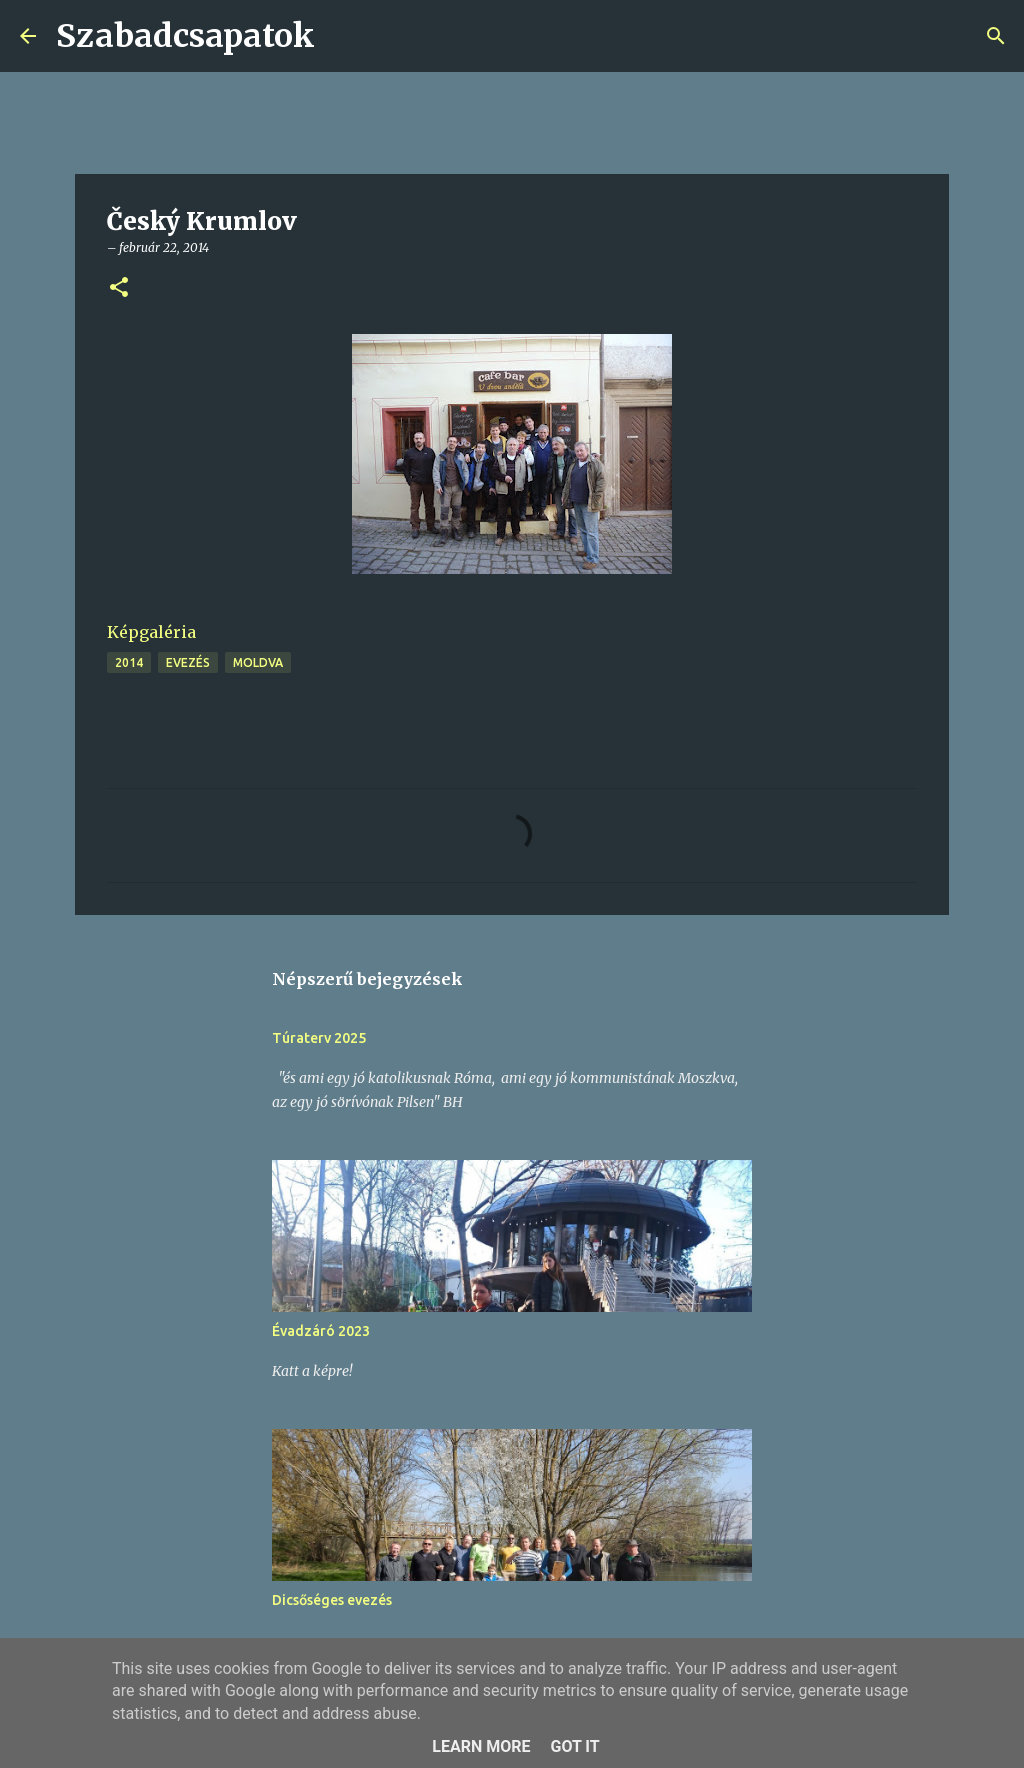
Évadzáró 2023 (321, 1331)
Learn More (481, 1746)
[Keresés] (343, 36)
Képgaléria (151, 632)
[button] (119, 288)
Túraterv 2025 (319, 1038)
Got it (574, 1746)
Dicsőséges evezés (332, 1600)
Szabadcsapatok (185, 36)
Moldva (258, 662)
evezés (188, 662)
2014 (129, 662)
